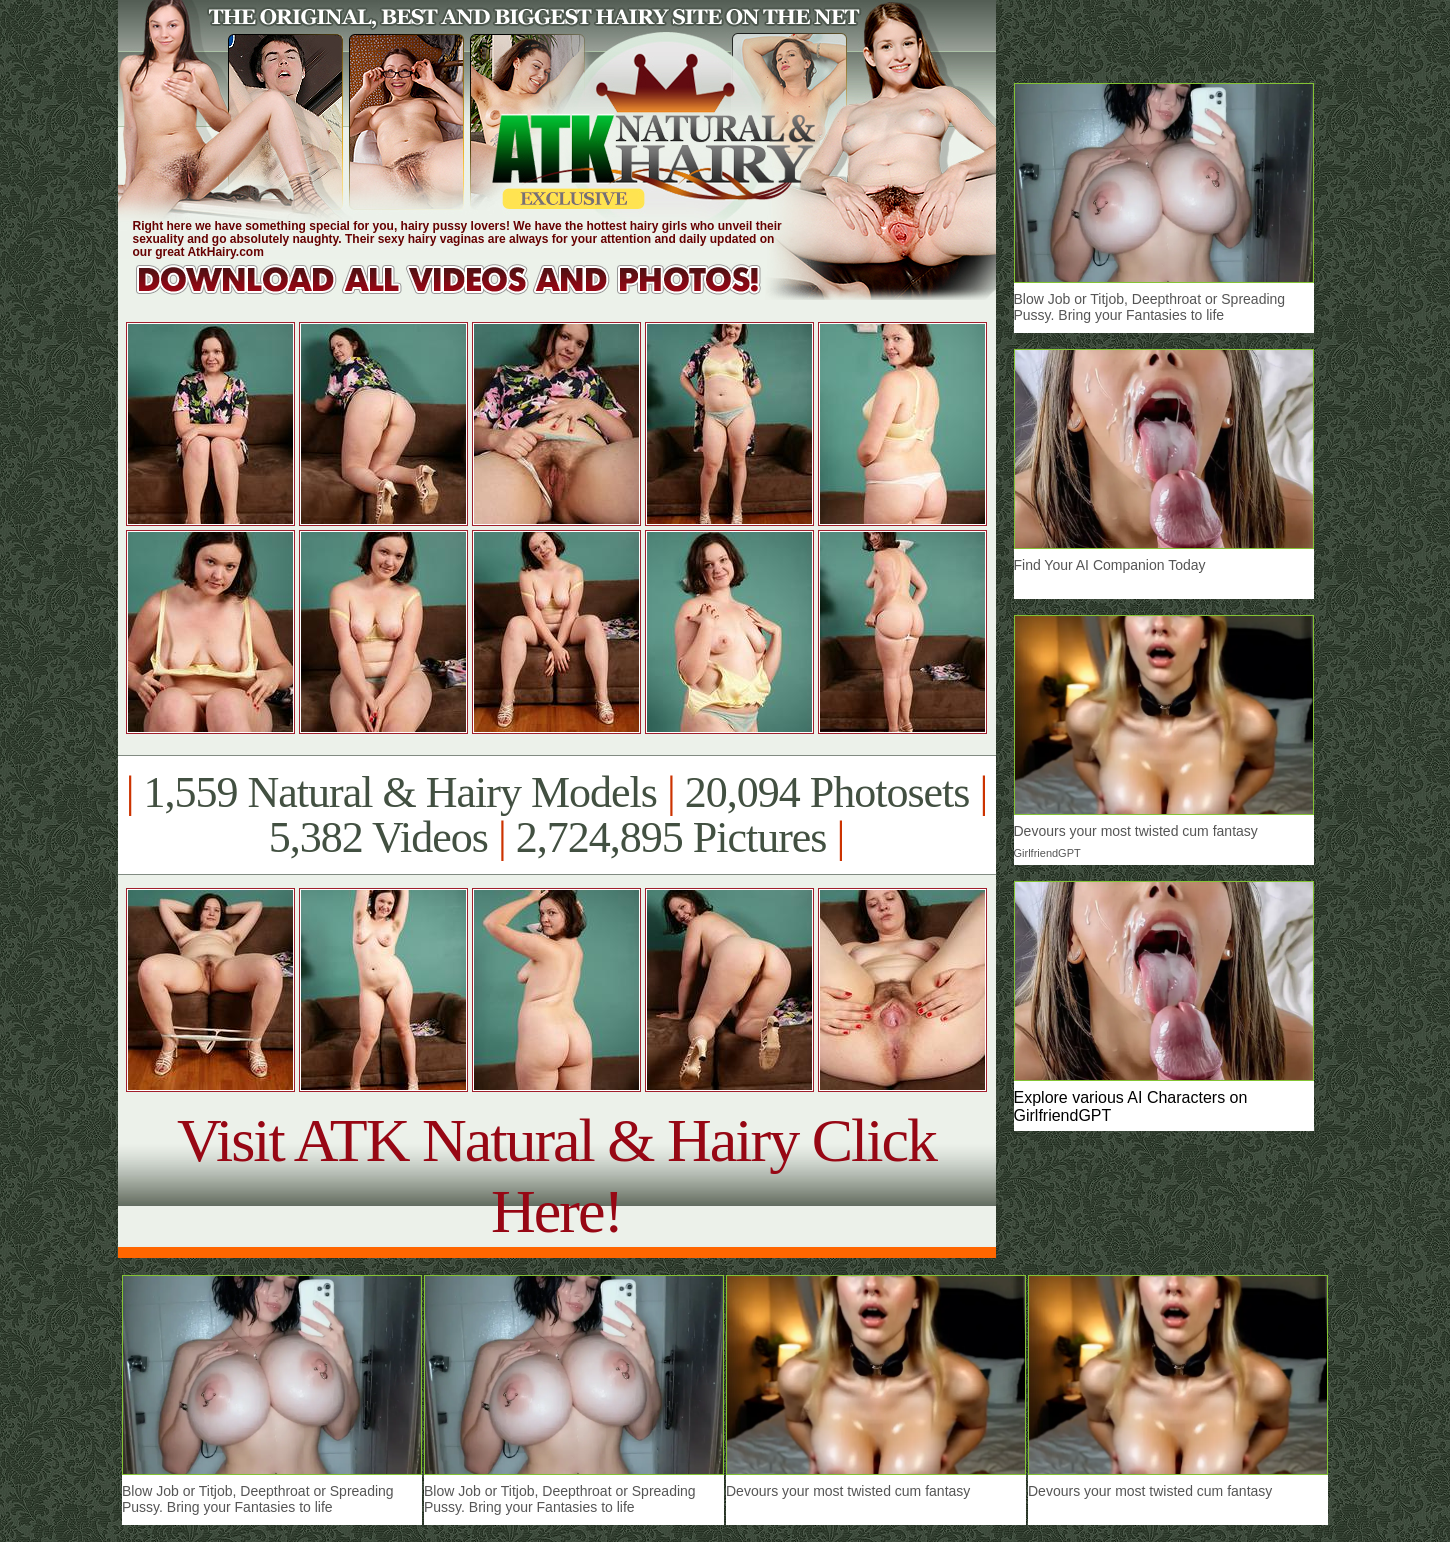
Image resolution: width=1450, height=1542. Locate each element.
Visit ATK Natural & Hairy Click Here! (556, 1175)
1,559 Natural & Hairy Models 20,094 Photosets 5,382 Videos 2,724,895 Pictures (556, 815)
